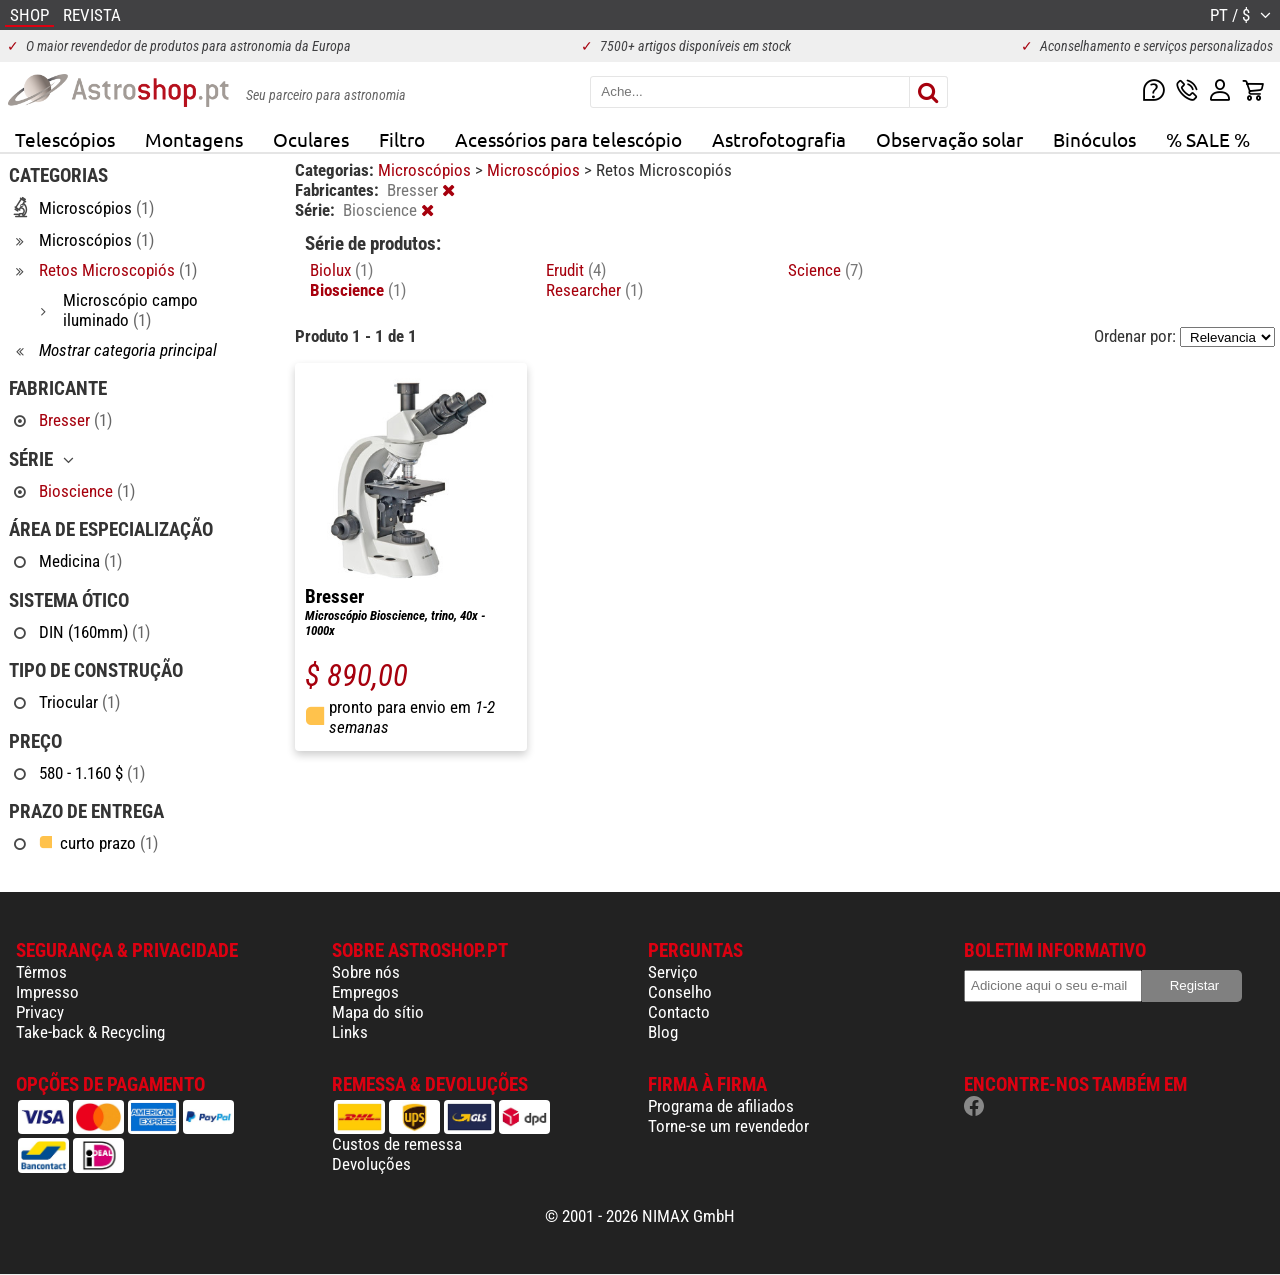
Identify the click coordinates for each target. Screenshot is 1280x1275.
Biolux (341, 270)
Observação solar (949, 139)
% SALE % (1208, 139)
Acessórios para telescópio (568, 139)
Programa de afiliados (721, 1106)
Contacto (679, 1012)
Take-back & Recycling (90, 1032)
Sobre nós (366, 972)
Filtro (402, 139)
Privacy (40, 1012)
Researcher (594, 290)
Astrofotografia (779, 139)
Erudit (576, 270)
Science (825, 270)
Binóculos (1094, 139)
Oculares (311, 139)
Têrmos (41, 972)
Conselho (680, 992)
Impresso (47, 992)
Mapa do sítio (378, 1012)
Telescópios (65, 139)
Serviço (673, 972)
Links (350, 1032)
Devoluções (371, 1164)
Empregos (365, 992)
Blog (663, 1032)
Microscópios (426, 170)
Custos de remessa (397, 1144)
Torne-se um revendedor (728, 1126)
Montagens (194, 139)
